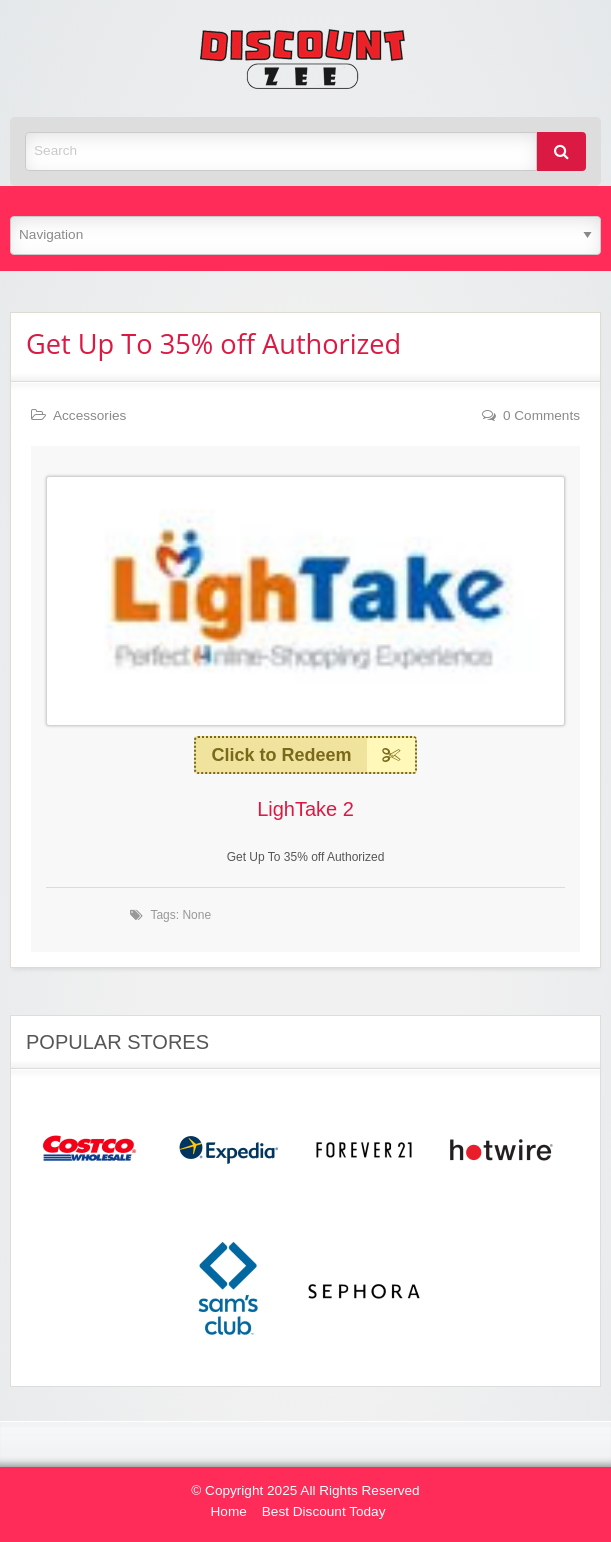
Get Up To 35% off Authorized (213, 343)
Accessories (89, 415)
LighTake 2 (305, 809)
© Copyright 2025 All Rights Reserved (305, 1490)
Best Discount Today (324, 1511)
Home (229, 1511)
